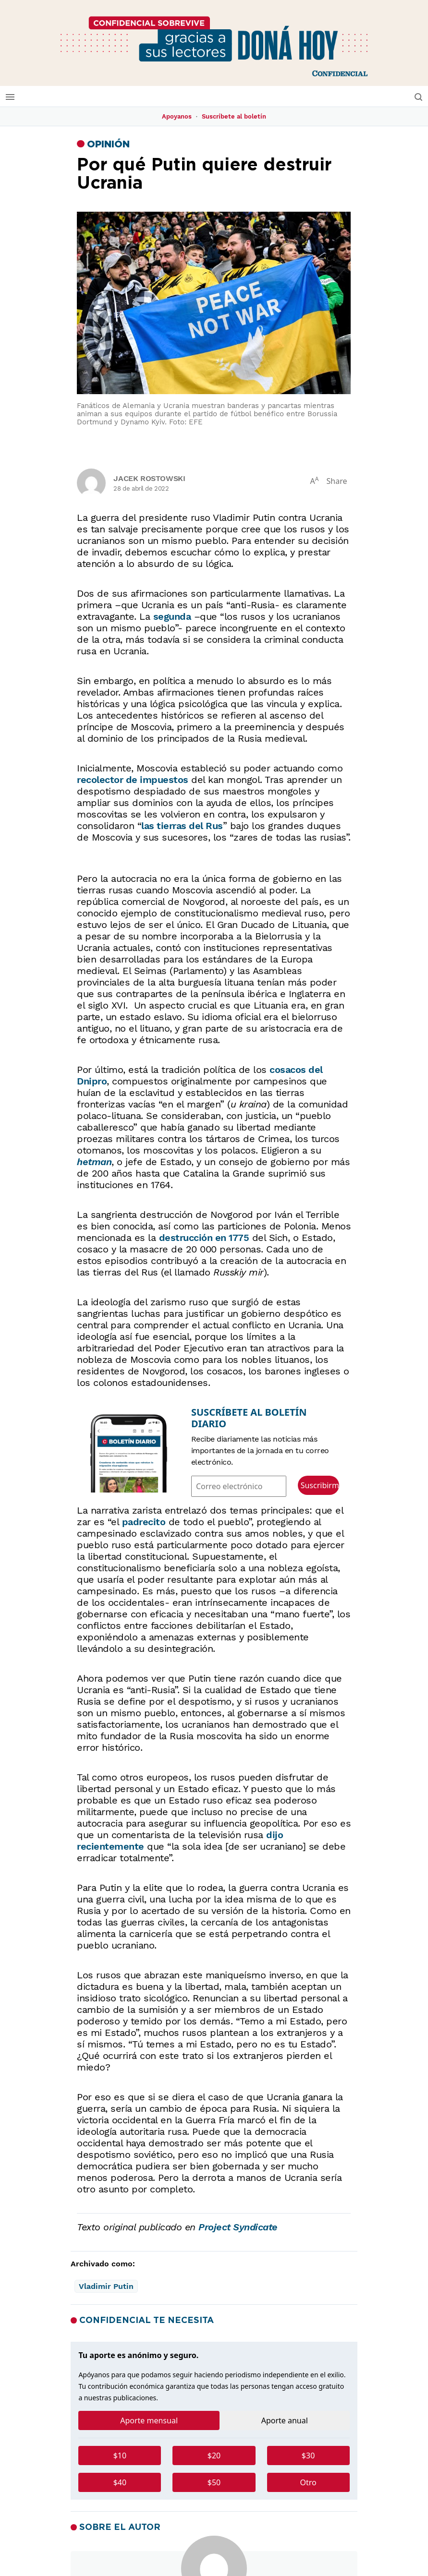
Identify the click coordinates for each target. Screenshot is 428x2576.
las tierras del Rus (182, 825)
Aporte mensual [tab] (149, 2420)
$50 (214, 2482)
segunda (172, 616)
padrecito (144, 1522)
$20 (214, 2455)
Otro (308, 2482)
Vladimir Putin (106, 2286)
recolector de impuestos (132, 779)
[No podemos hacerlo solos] (214, 43)
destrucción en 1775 (204, 1237)
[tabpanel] (213, 2473)
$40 (119, 2482)
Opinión (108, 144)
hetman (94, 1162)
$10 (119, 2455)
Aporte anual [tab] (284, 2420)
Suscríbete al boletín (234, 116)
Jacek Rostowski (149, 478)
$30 (308, 2455)
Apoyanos (177, 116)
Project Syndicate (238, 2227)
